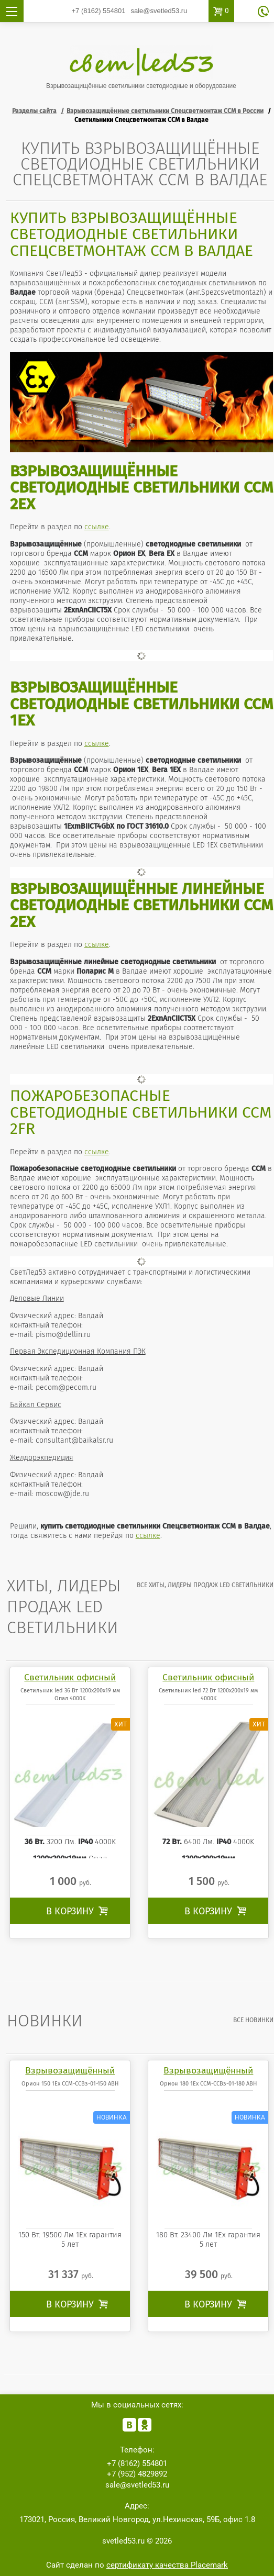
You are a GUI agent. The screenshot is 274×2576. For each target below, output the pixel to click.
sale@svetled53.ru (158, 11)
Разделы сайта (34, 111)
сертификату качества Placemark (167, 2565)
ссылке (96, 526)
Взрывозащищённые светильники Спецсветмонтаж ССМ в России (165, 111)
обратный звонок (263, 11)
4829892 (137, 2474)
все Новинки (253, 2020)
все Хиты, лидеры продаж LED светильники (205, 1585)
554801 (98, 11)
